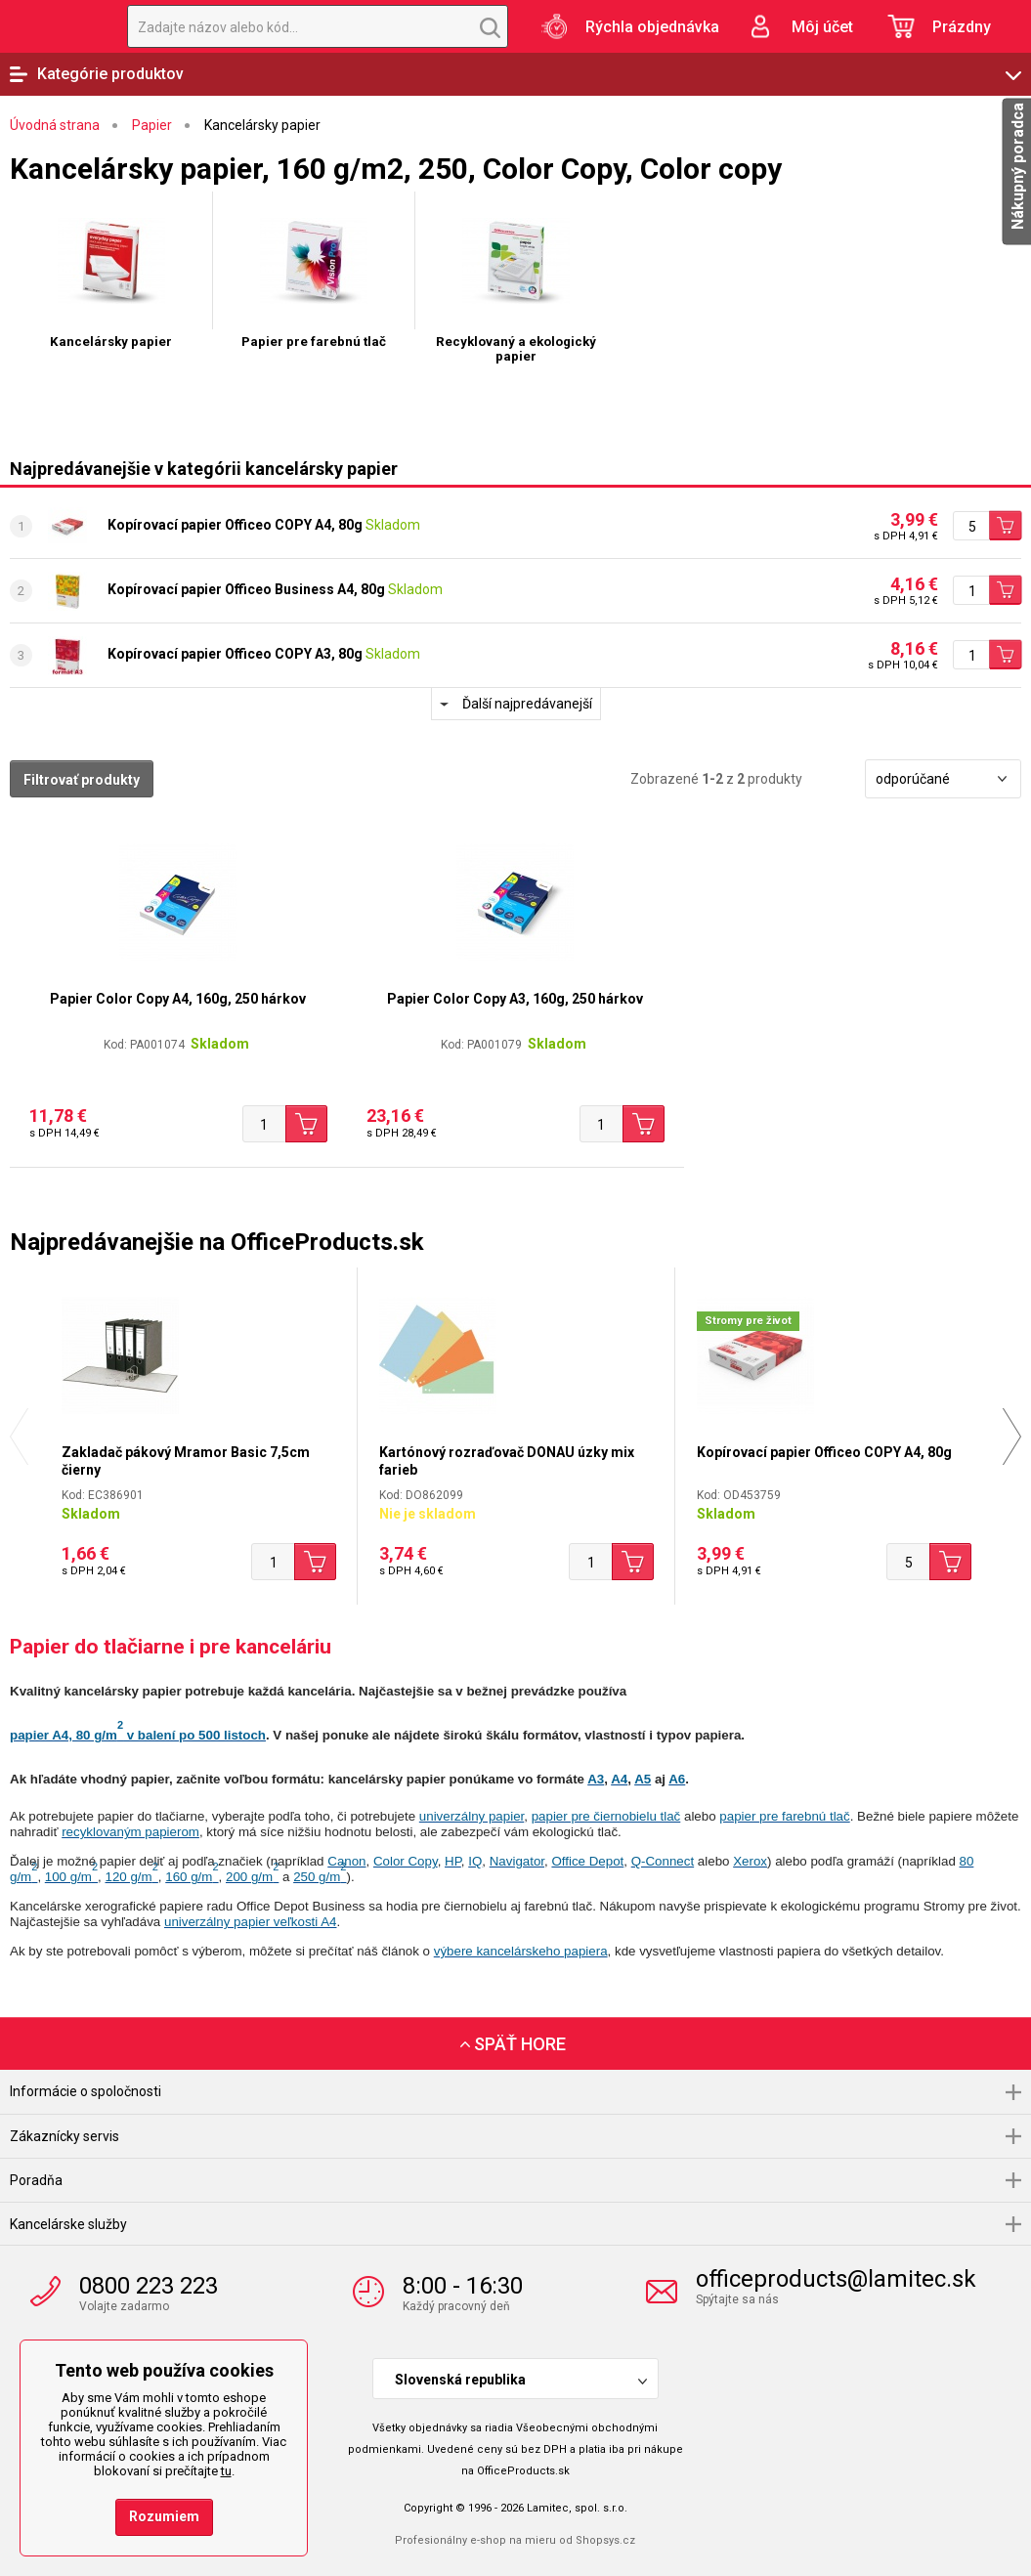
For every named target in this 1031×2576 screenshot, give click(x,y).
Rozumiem (164, 2516)
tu (226, 2471)
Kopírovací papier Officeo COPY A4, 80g (235, 525)
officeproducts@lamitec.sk (836, 2279)
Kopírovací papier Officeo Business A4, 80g (246, 589)
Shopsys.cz (605, 2540)
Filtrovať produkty (81, 780)
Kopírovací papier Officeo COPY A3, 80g (235, 654)
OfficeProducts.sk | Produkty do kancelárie (54, 26)
